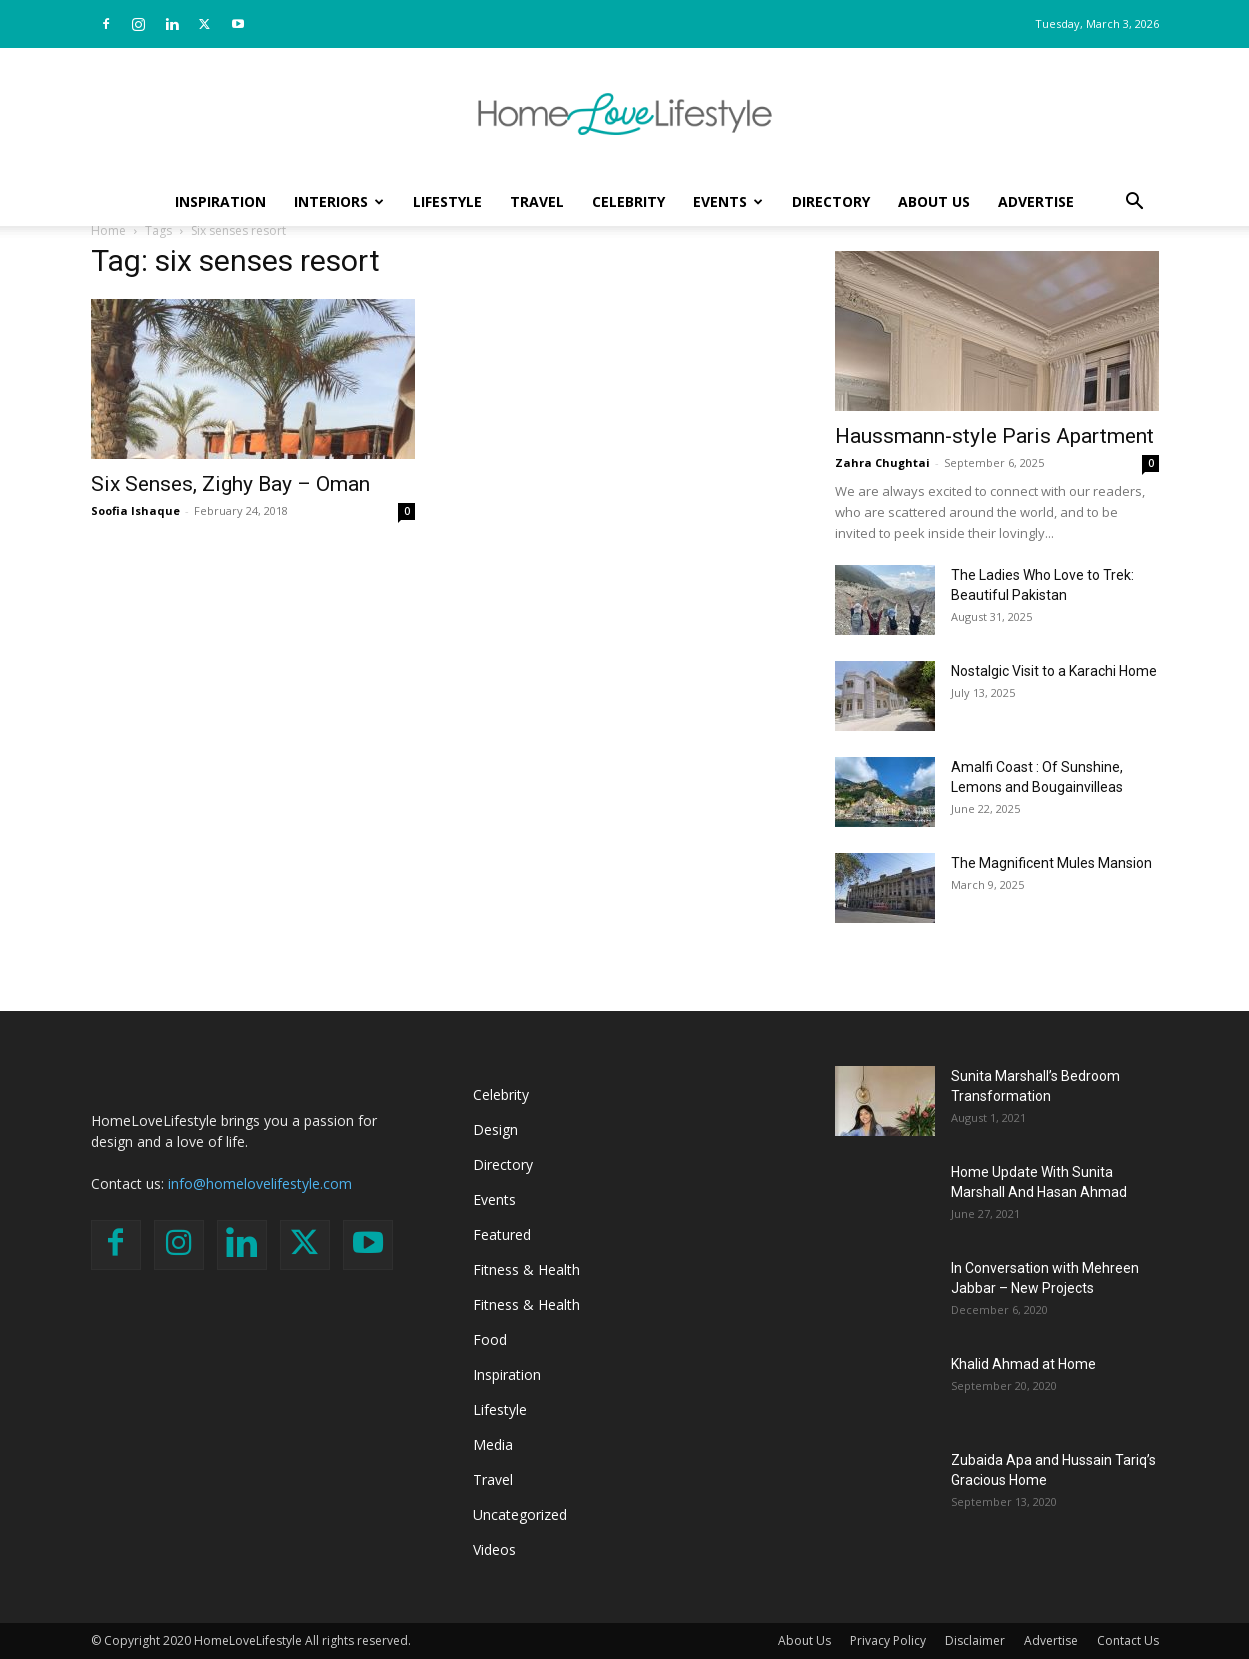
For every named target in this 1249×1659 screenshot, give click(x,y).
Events (728, 201)
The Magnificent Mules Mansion (1051, 863)
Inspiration (220, 201)
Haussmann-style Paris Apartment (994, 436)
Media (493, 1444)
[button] (1135, 203)
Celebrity (628, 201)
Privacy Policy (888, 1640)
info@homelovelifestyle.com (260, 1183)
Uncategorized (520, 1514)
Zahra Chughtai (882, 462)
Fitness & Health (526, 1269)
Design (495, 1129)
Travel (537, 201)
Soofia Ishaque (135, 510)
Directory (831, 201)
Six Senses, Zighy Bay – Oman (230, 484)
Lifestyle (447, 201)
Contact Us (1128, 1640)
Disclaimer (975, 1640)
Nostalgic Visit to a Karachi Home (1054, 671)
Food (490, 1339)
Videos (494, 1549)
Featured (502, 1234)
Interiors (339, 201)
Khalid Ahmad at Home (1023, 1364)
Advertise (1036, 201)
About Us (934, 201)
